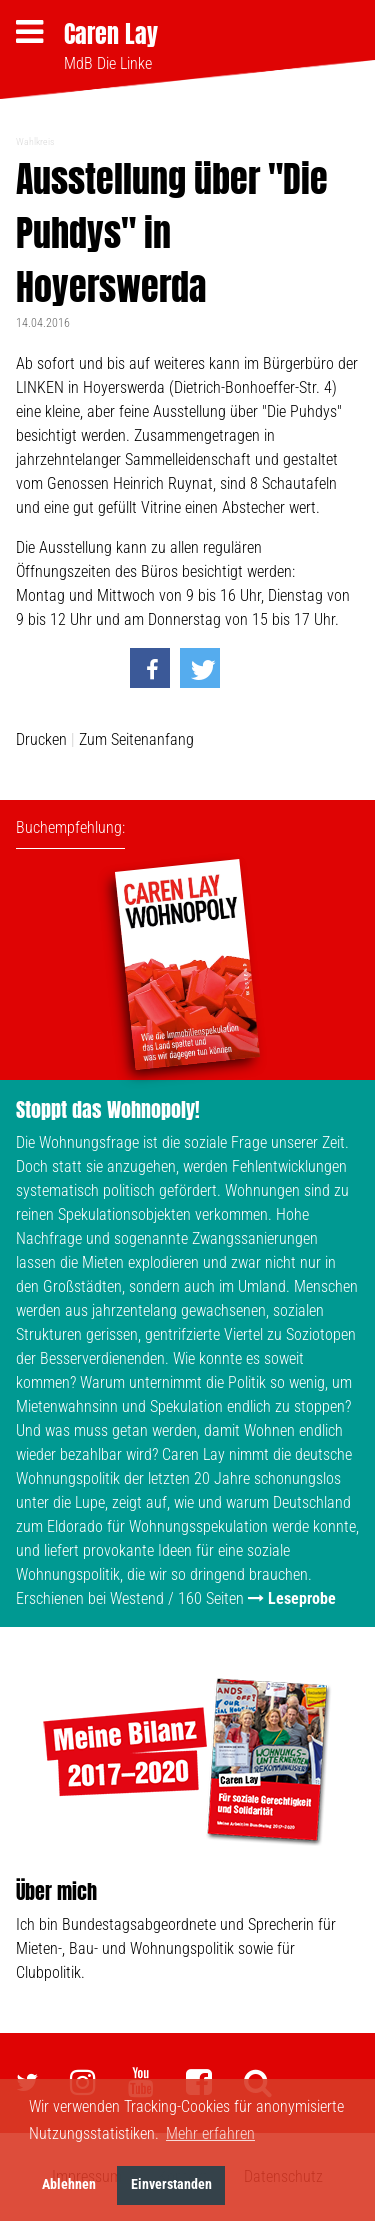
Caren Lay (111, 34)
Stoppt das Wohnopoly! (108, 1109)
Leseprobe (302, 1598)
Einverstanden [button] (171, 2184)
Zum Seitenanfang (136, 739)
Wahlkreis (35, 141)
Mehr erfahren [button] (210, 2133)
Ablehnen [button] (69, 2184)
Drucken (41, 739)
